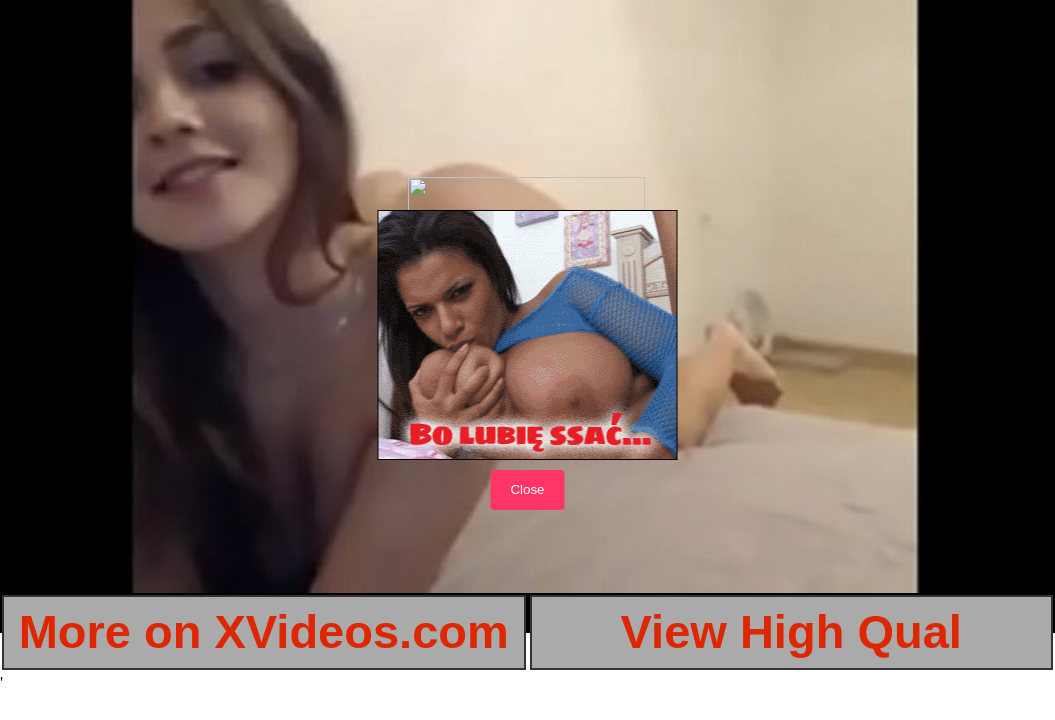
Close (527, 489)
